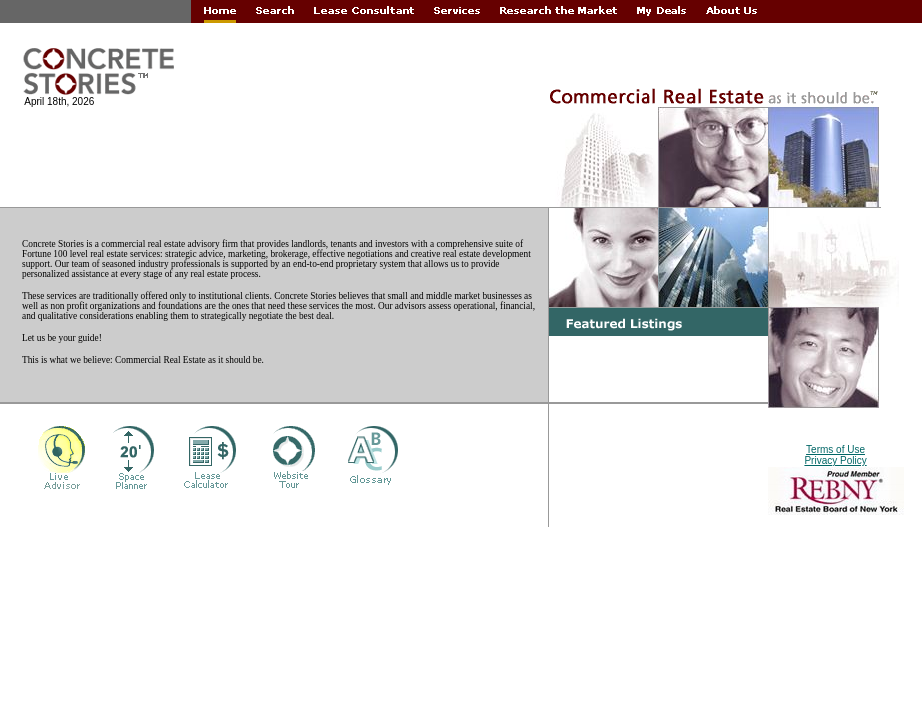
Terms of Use (835, 449)
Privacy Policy (835, 460)
